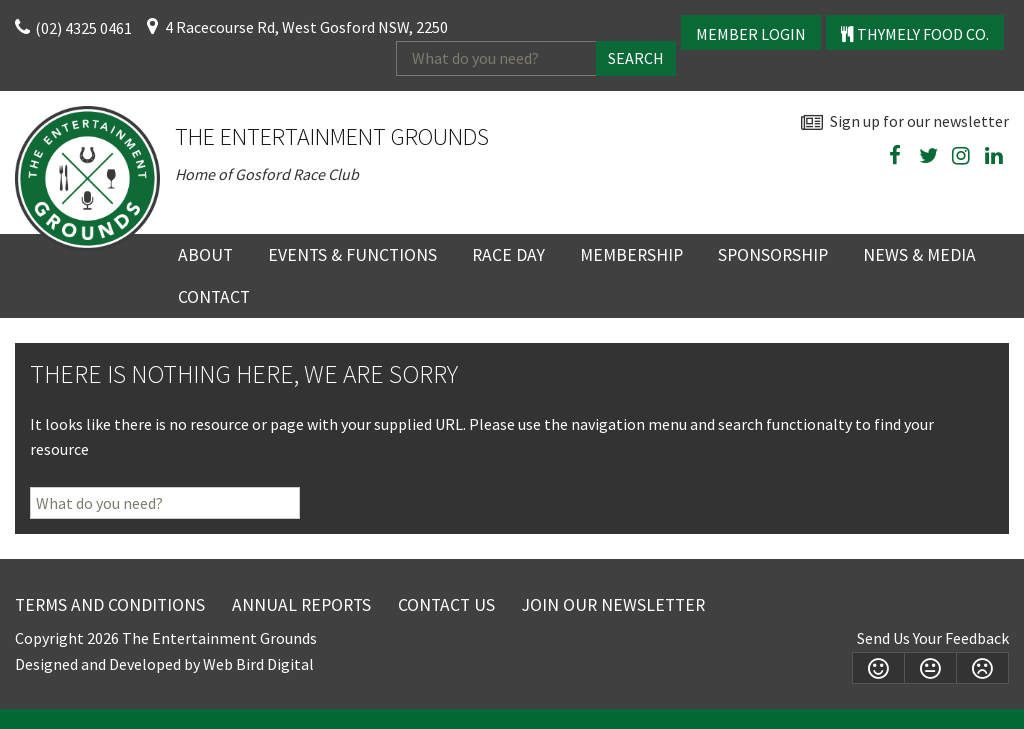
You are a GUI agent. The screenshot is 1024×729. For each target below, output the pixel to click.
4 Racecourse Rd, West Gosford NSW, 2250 (306, 27)
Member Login (751, 34)
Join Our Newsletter (613, 605)
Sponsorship (773, 255)
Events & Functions (352, 255)
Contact (214, 297)
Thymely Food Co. (915, 34)
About (205, 255)
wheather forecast (999, 202)
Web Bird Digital (258, 664)
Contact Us (446, 605)
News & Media (919, 255)
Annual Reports (301, 605)
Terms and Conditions (110, 605)
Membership (631, 255)
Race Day (508, 255)
